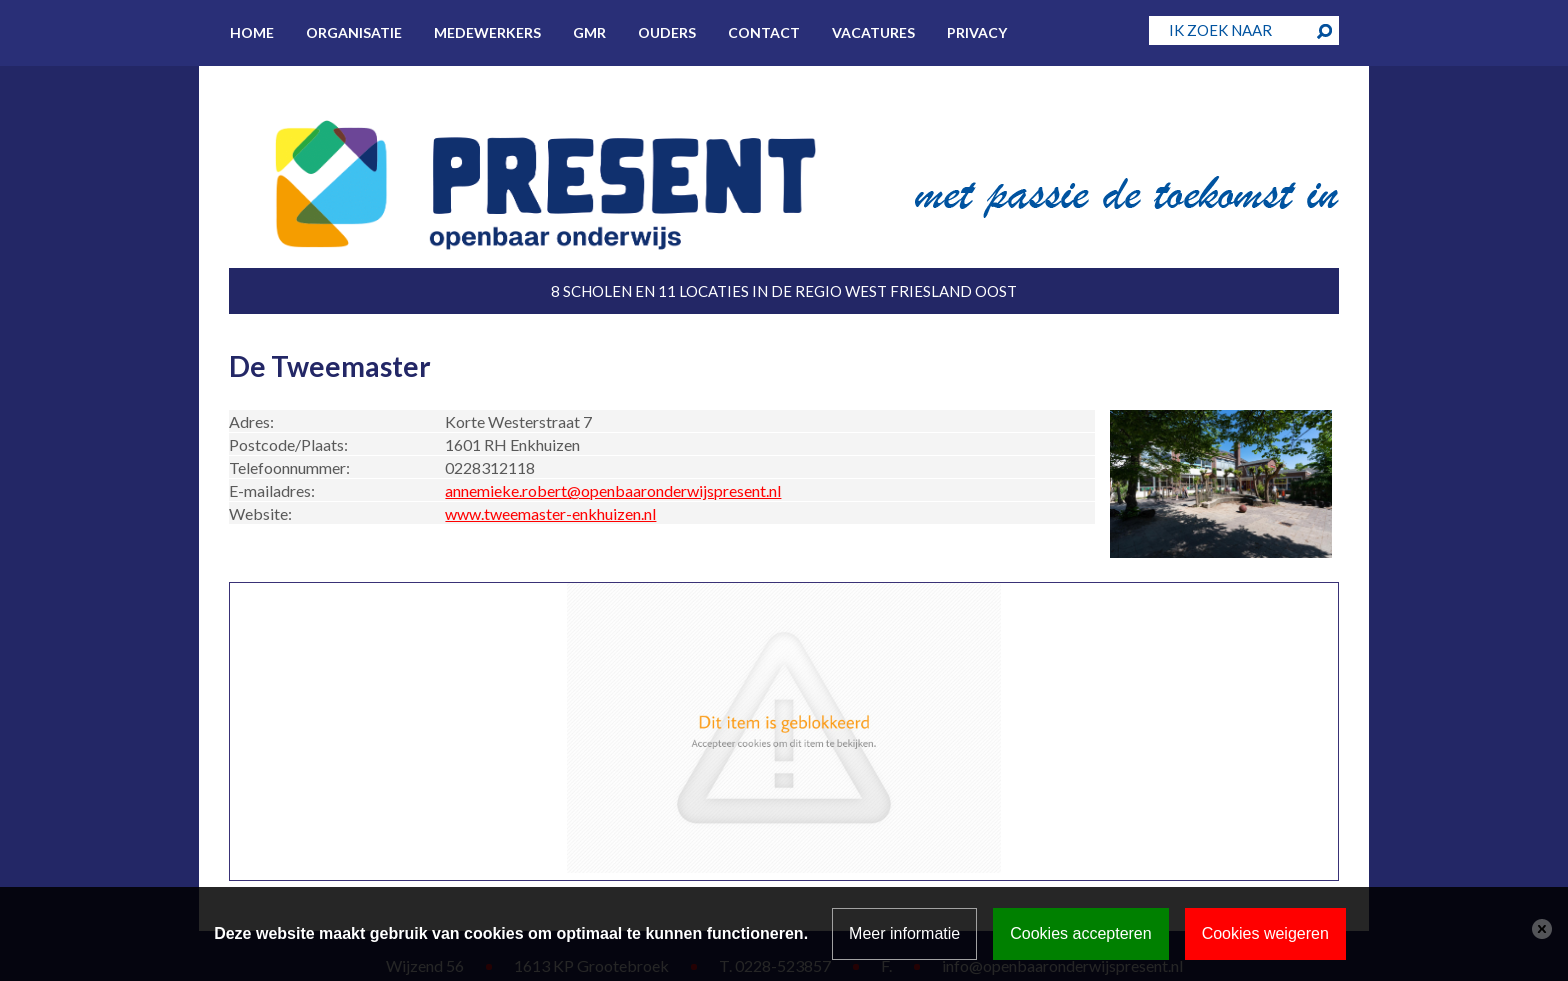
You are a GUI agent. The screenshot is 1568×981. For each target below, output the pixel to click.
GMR (589, 32)
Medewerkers (487, 32)
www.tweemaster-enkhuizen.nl (550, 513)
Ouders (667, 32)
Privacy (977, 32)
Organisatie (354, 32)
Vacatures (873, 32)
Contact (764, 32)
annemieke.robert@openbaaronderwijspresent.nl (613, 490)
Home (252, 32)
